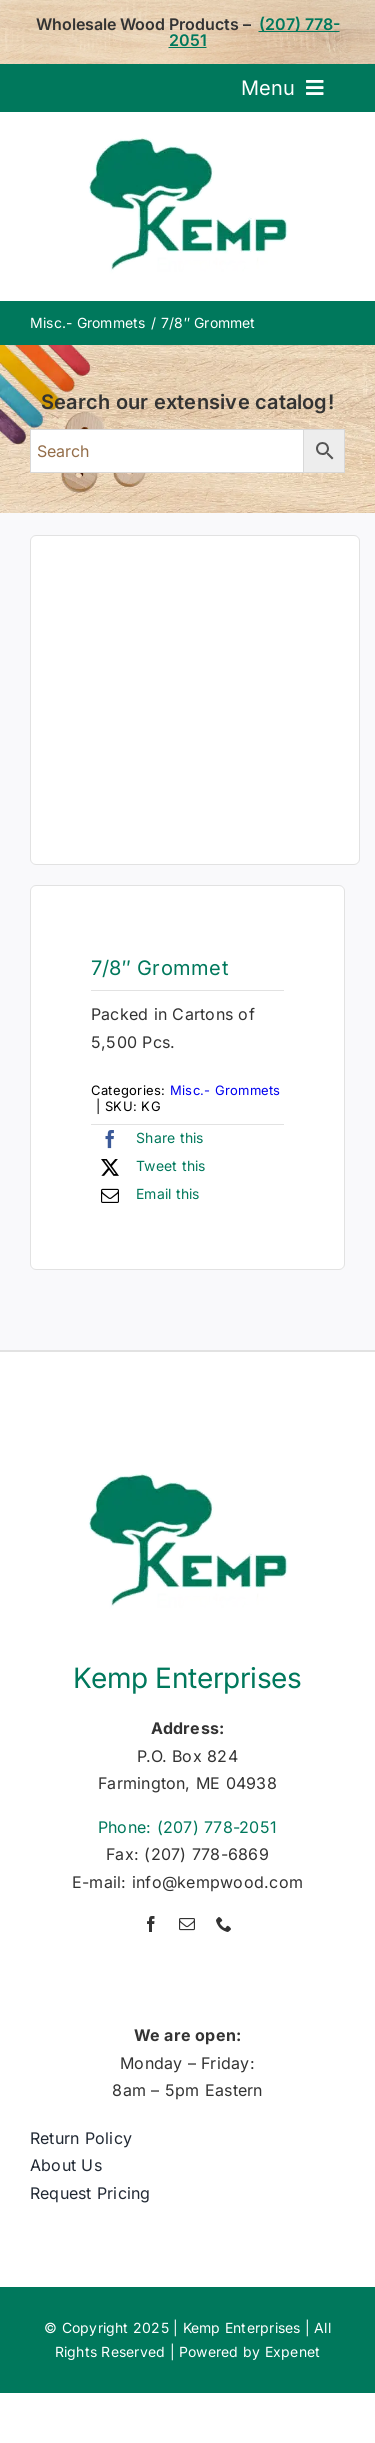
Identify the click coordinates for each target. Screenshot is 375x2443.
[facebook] (151, 1924)
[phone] (224, 1924)
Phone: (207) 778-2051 (187, 1827)
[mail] (187, 1924)
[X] (148, 1167)
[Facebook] (147, 1139)
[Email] (145, 1195)
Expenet (293, 2351)
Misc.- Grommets (225, 1090)
